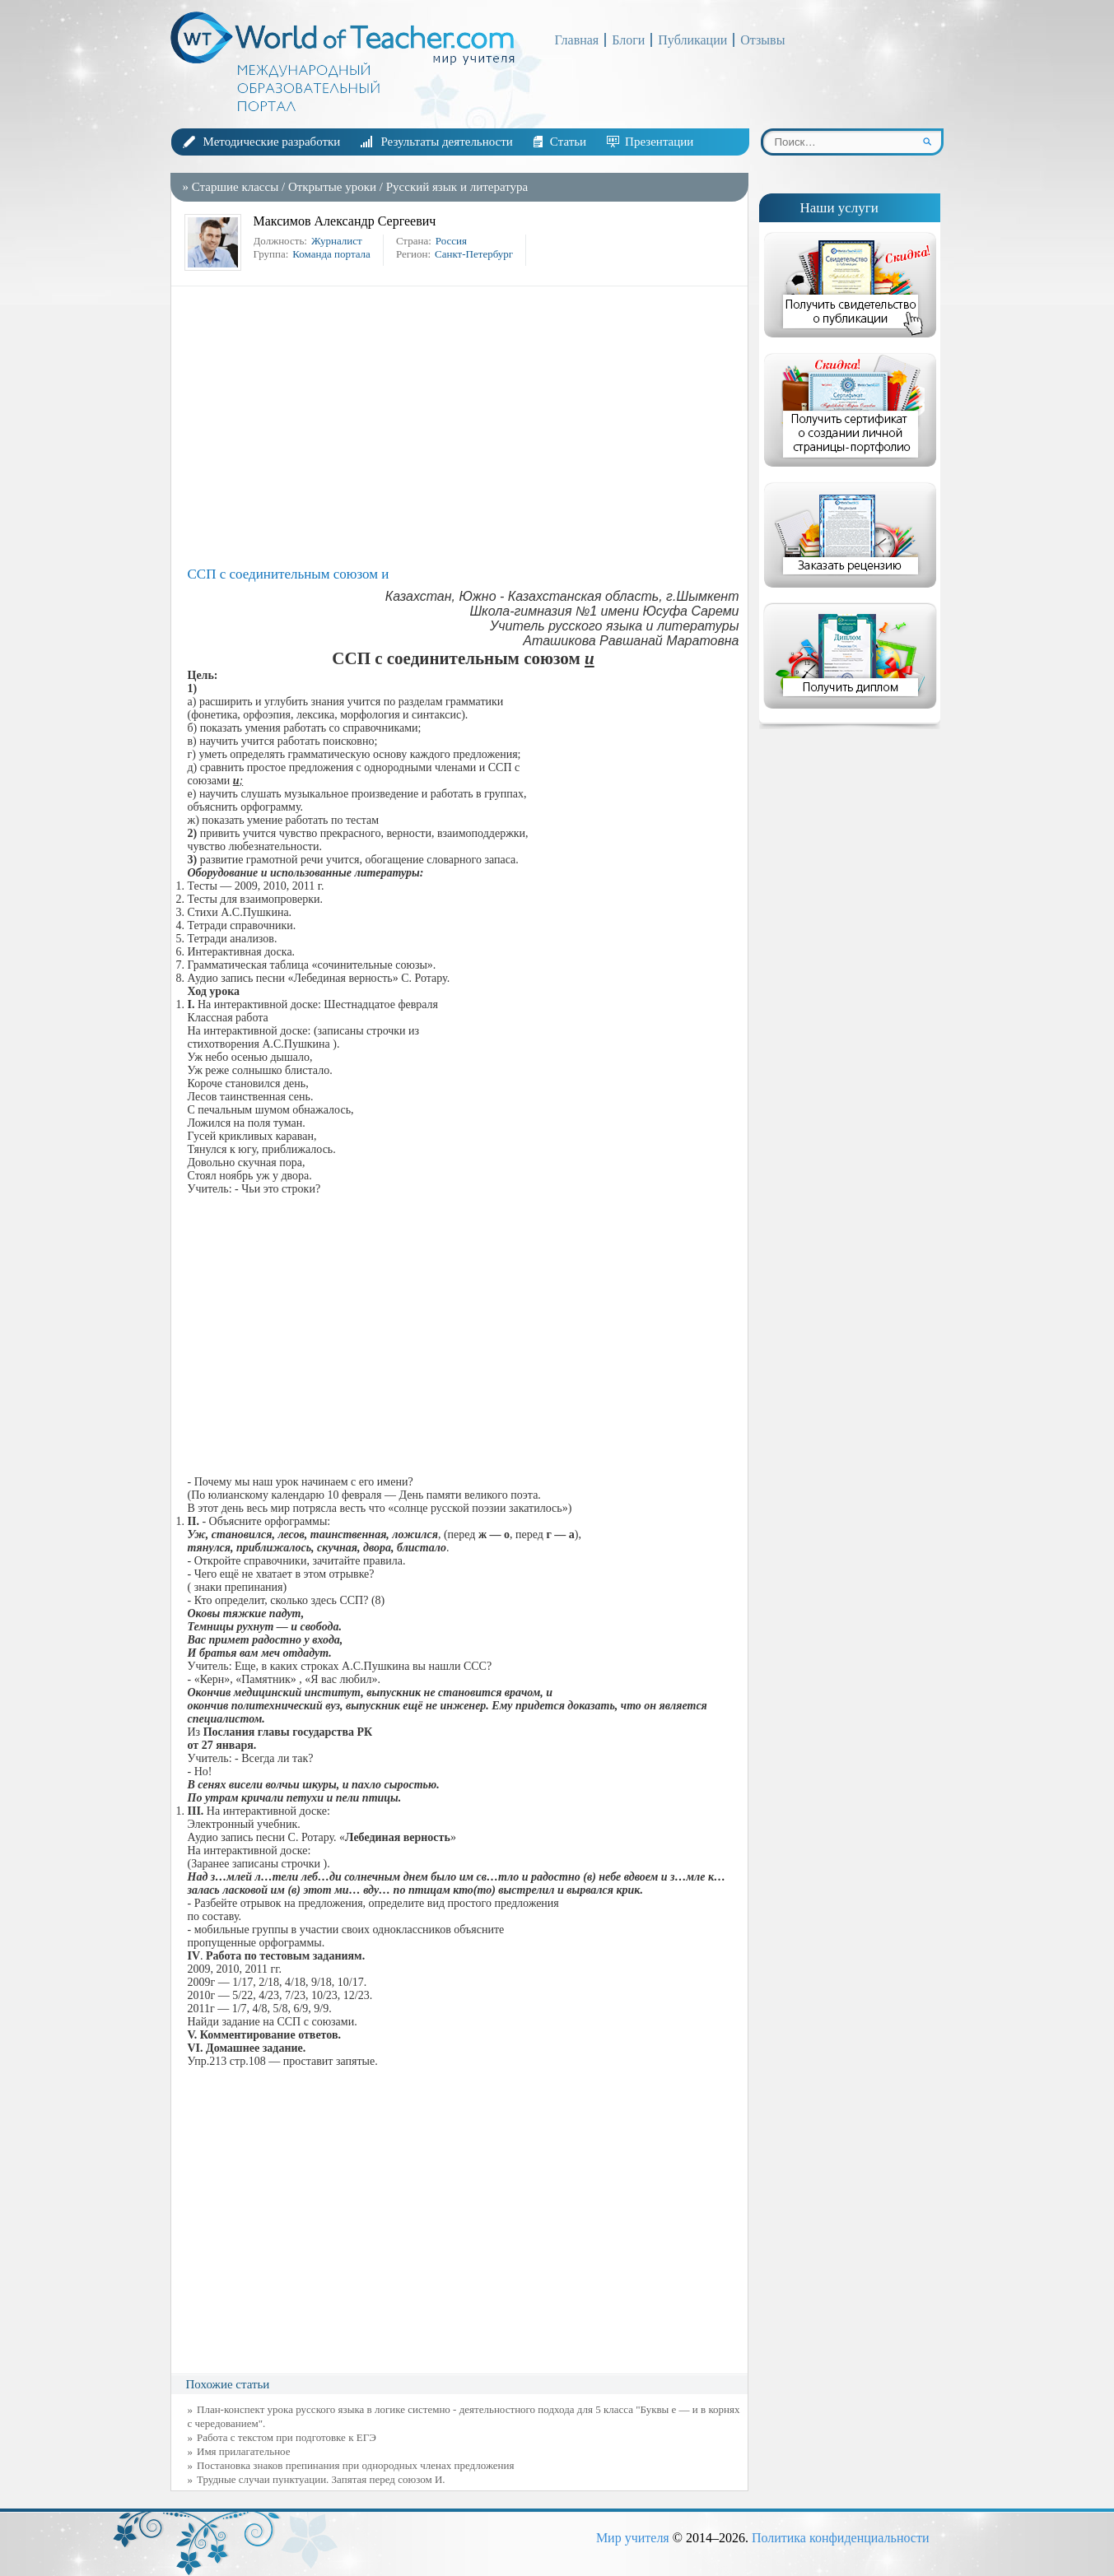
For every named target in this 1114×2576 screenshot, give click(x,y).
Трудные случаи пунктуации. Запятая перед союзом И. (321, 2479)
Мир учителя (632, 2538)
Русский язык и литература (457, 186)
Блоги (628, 40)
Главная (577, 40)
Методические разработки (272, 141)
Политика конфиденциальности (841, 2538)
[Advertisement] (463, 426)
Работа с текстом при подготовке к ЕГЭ (286, 2437)
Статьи (568, 141)
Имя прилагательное (244, 2451)
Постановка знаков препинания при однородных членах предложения (355, 2465)
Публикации (692, 40)
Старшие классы (235, 186)
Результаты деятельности (446, 141)
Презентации (659, 141)
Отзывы (762, 40)
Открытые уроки (332, 186)
